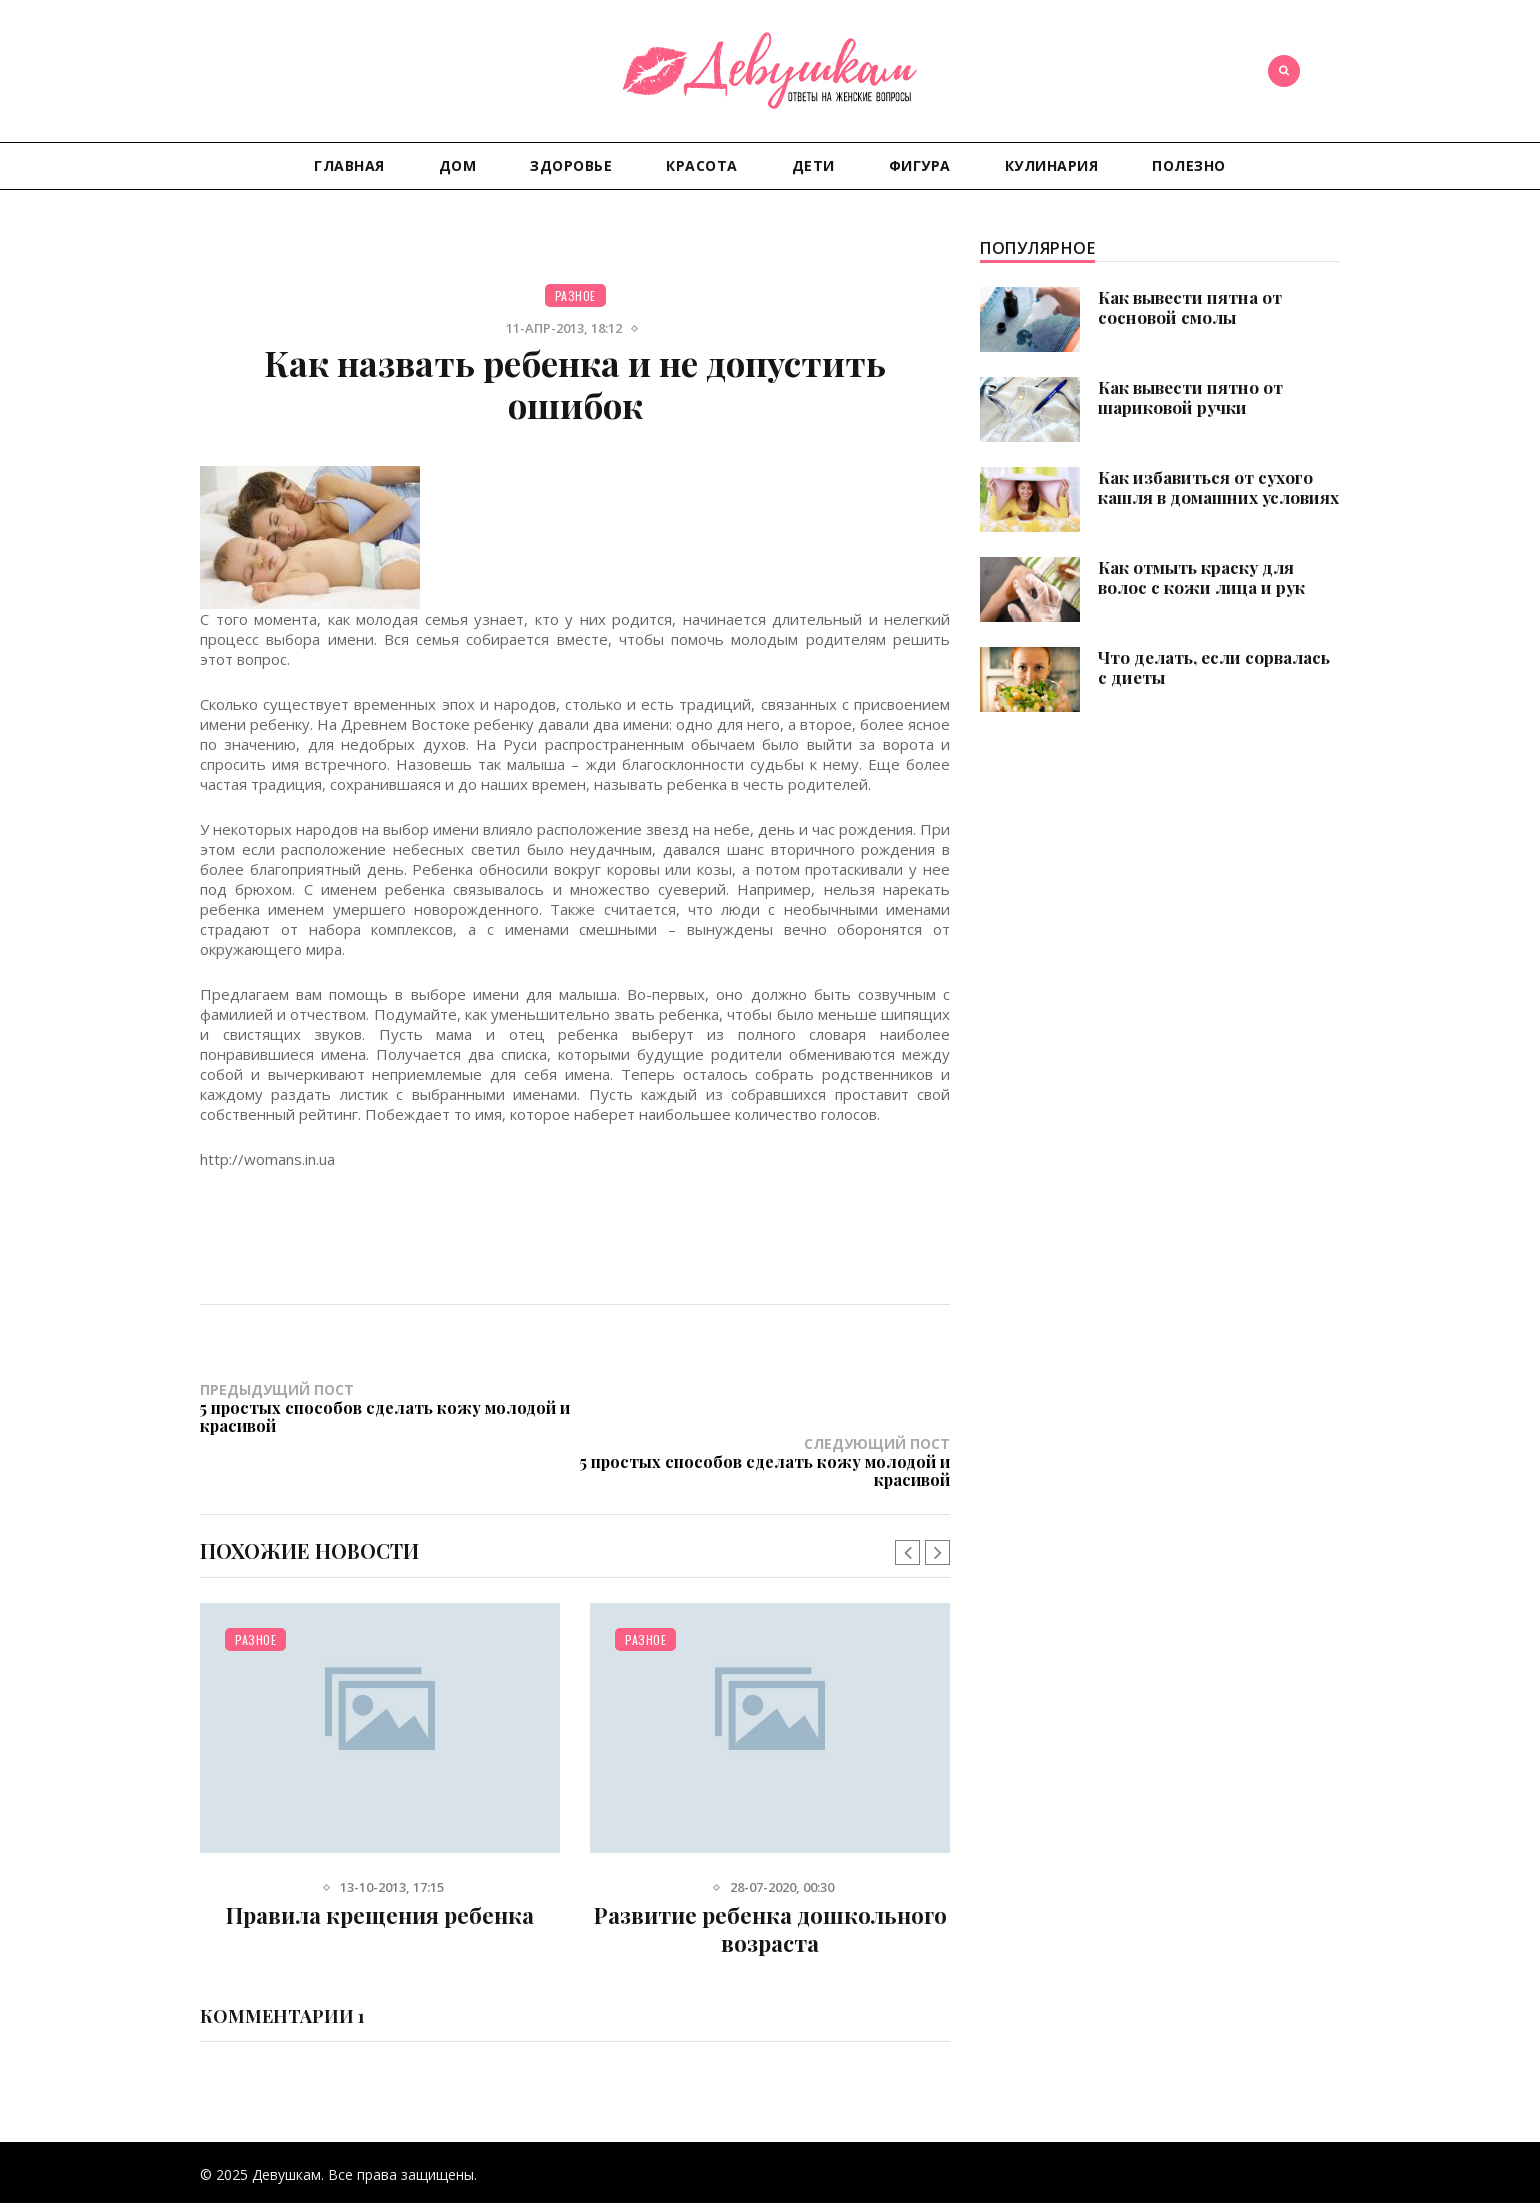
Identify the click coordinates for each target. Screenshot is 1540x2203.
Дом (458, 165)
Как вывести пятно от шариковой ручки (1190, 397)
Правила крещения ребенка (380, 1860)
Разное (575, 295)
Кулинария (1052, 165)
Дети (813, 165)
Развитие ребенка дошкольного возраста (770, 1874)
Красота (702, 165)
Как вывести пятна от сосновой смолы (1190, 307)
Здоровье (571, 165)
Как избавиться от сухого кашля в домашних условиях (1218, 487)
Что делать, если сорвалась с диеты (1214, 667)
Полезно (1189, 165)
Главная (349, 165)
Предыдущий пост (387, 1407)
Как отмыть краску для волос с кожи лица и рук (1201, 577)
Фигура (920, 165)
